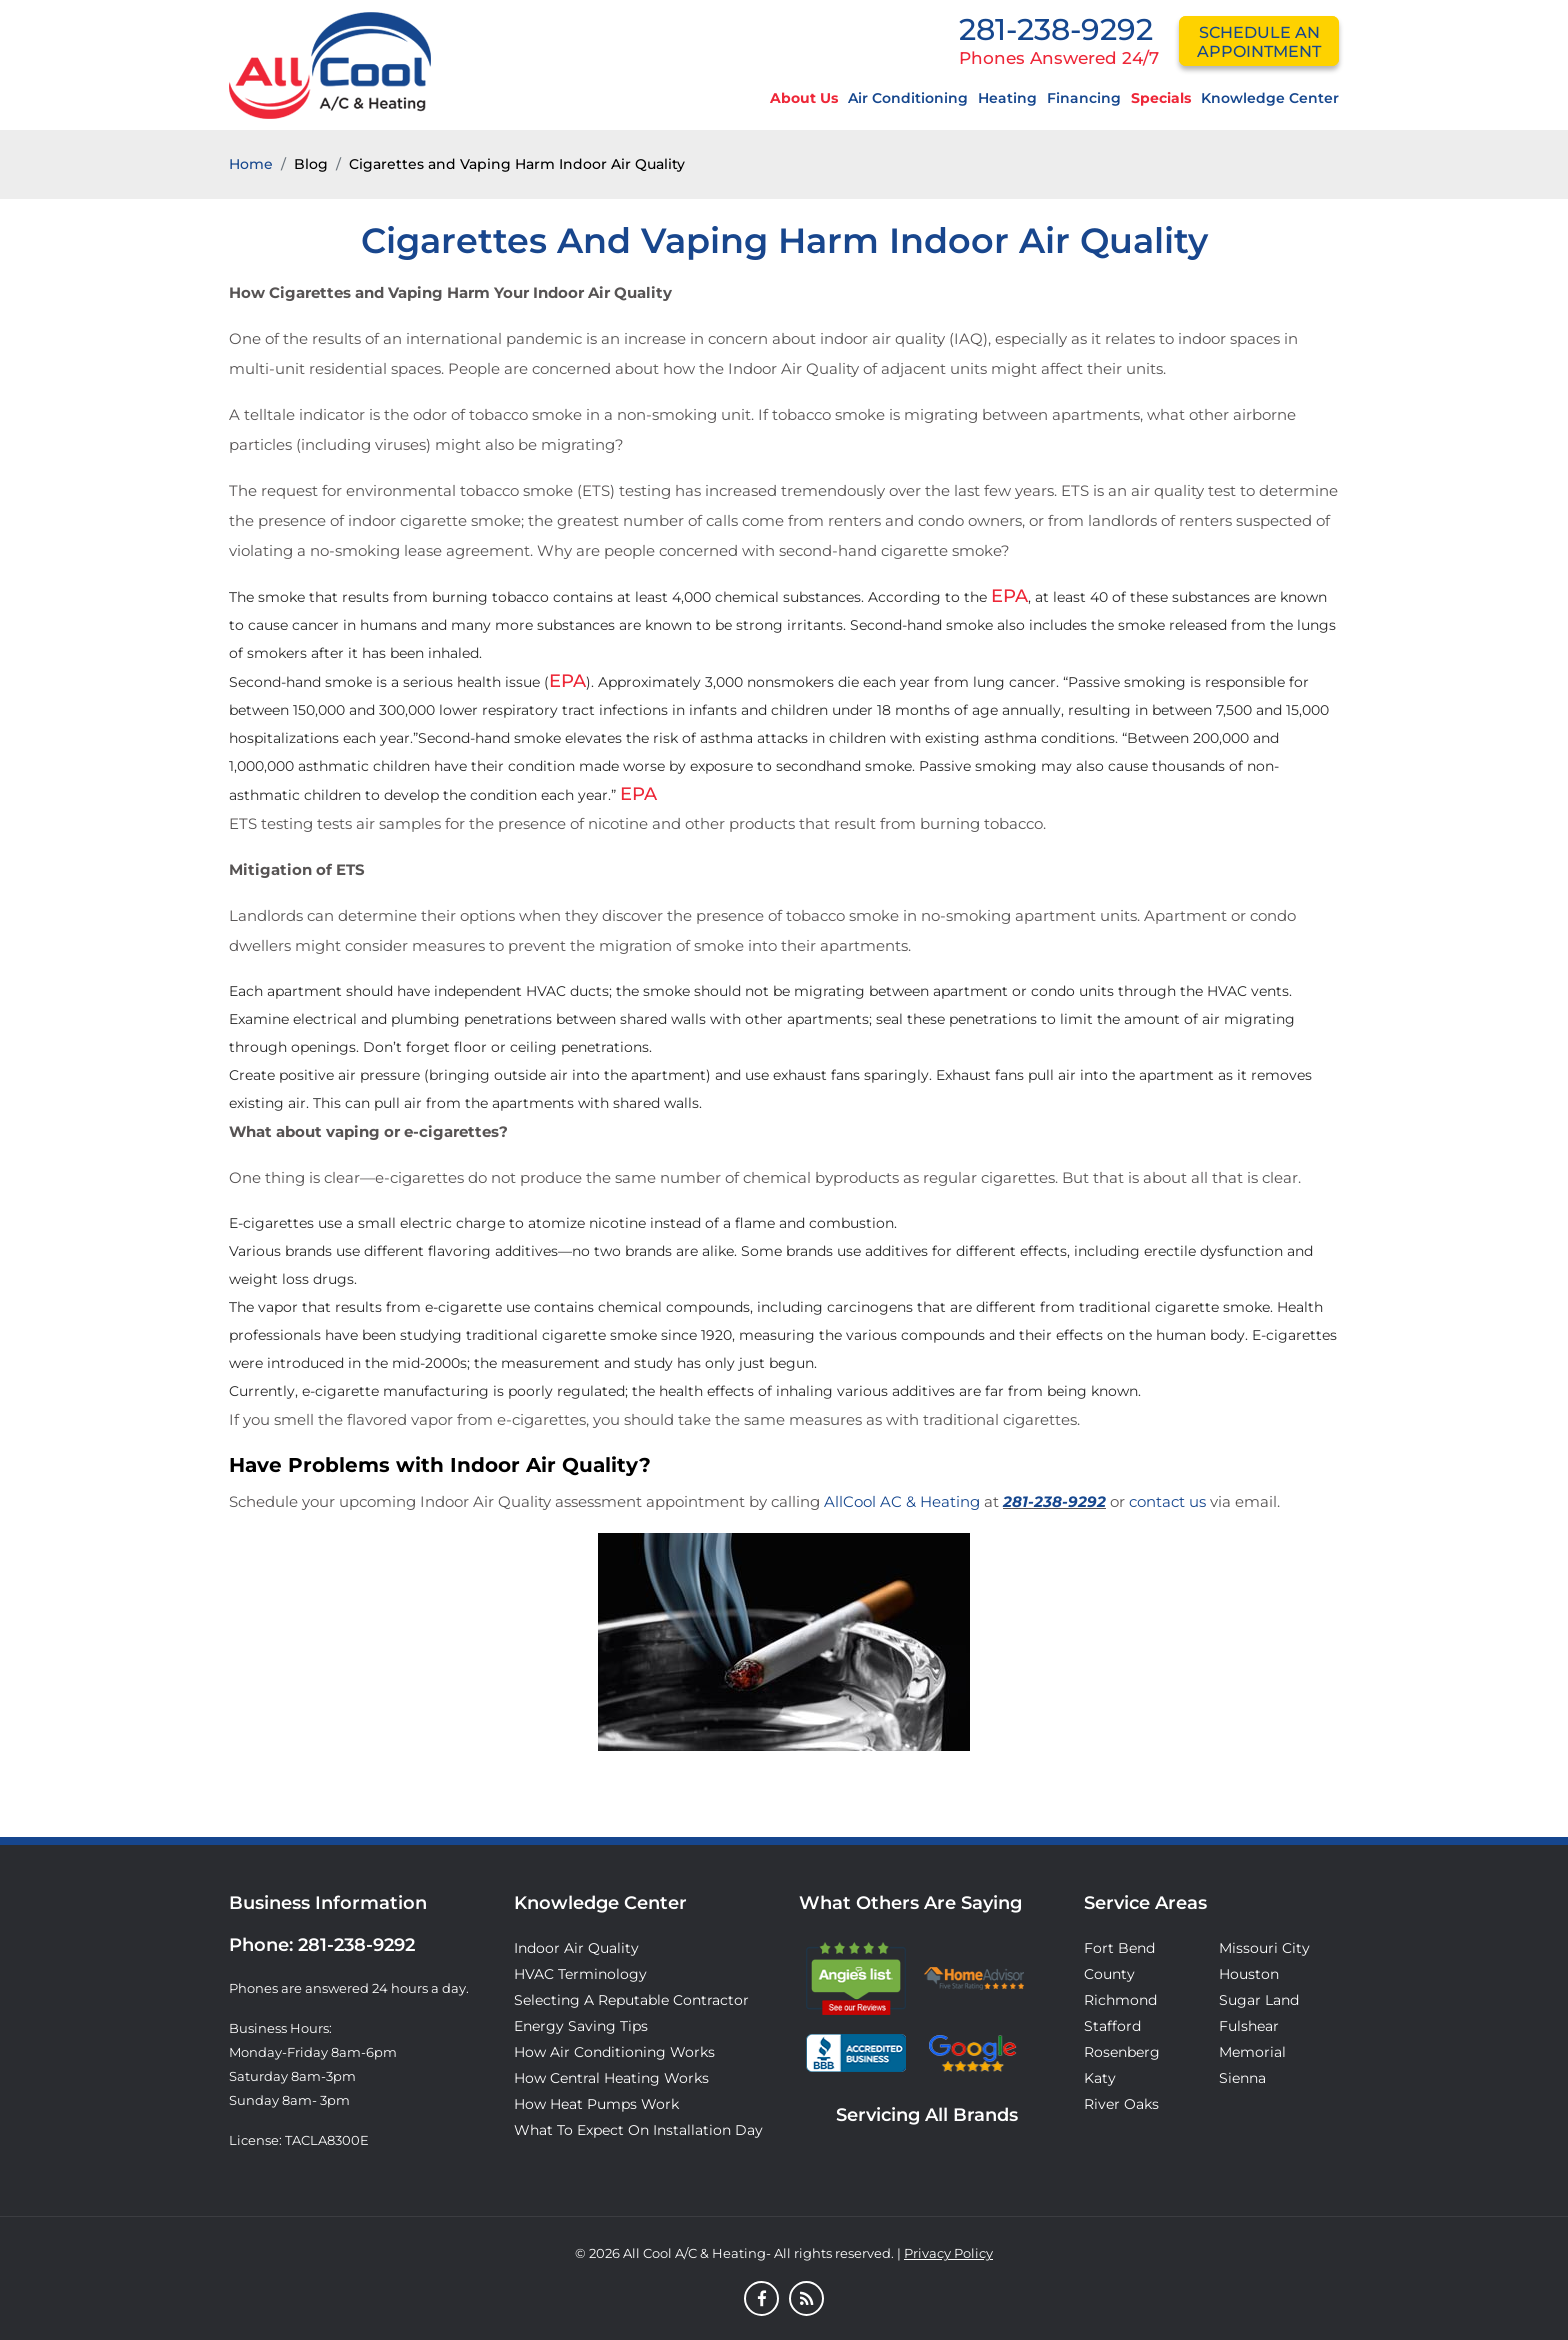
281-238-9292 (1056, 29)
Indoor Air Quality (576, 1948)
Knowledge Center (1270, 98)
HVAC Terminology (580, 1974)
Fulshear (1249, 2026)
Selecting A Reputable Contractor (631, 2000)
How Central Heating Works (611, 2078)
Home (251, 164)
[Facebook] (761, 2300)
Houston (1249, 1974)
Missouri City (1264, 1948)
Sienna (1242, 2078)
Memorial (1252, 2052)
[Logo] (330, 64)
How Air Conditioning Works (614, 2052)
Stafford (1112, 2026)
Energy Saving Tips (581, 2026)
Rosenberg (1122, 2052)
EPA (1009, 596)
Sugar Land (1259, 2000)
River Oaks (1121, 2104)
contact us (1167, 1501)
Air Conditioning (908, 98)
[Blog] (806, 2300)
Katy (1100, 2078)
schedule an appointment (1259, 42)
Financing (1084, 98)
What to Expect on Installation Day (638, 2130)
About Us (804, 98)
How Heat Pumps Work (596, 2104)
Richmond (1120, 2000)
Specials (1161, 98)
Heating (1007, 98)
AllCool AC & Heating (902, 1501)
